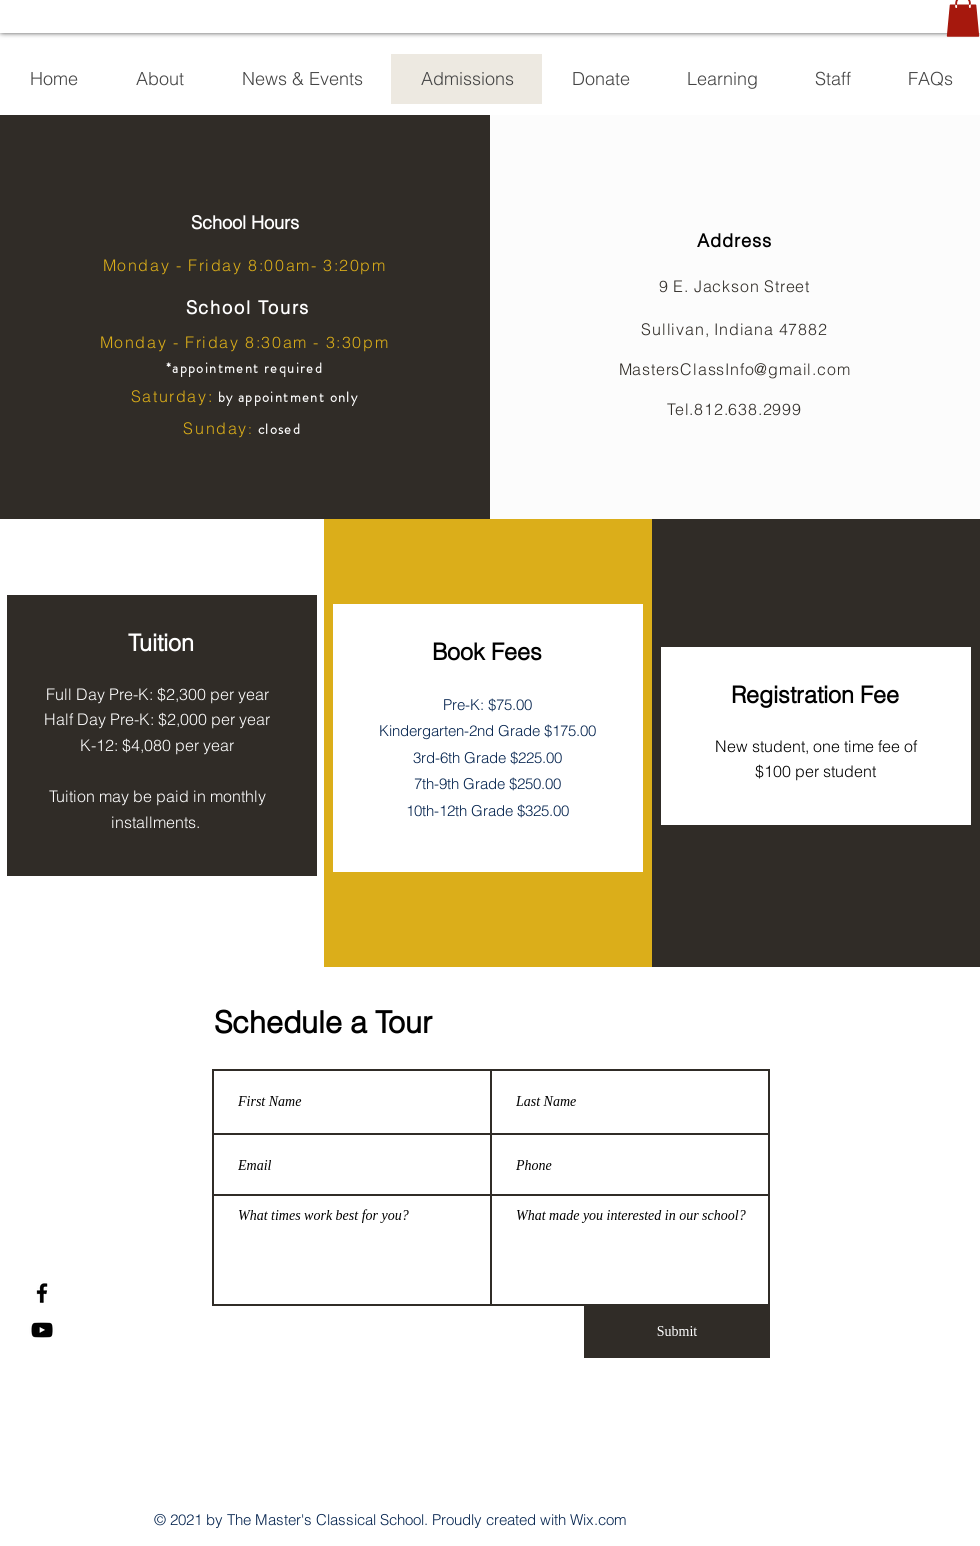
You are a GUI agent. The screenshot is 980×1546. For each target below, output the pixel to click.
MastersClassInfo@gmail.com (735, 369)
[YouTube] (42, 1330)
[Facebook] (42, 1293)
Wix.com (598, 1519)
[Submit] (677, 1332)
